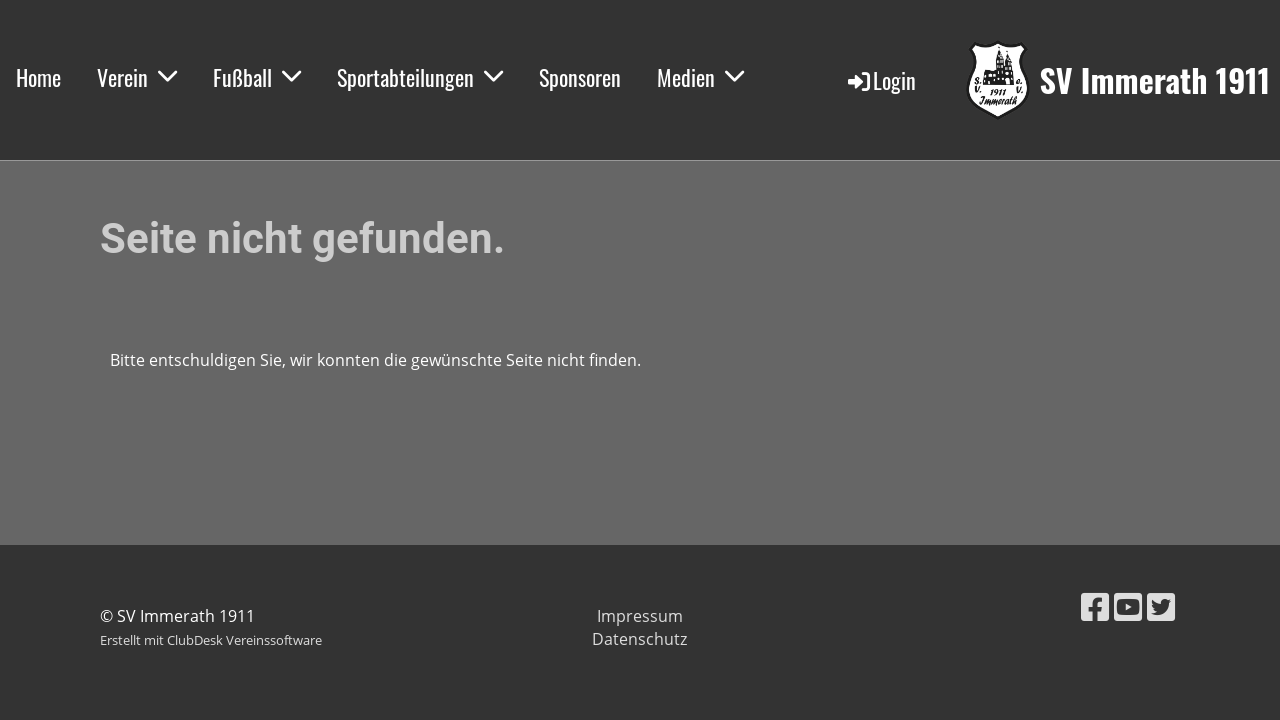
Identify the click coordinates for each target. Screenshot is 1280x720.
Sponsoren (580, 77)
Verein (137, 77)
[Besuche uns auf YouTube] (1128, 606)
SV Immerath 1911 (1155, 80)
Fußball (257, 77)
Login (880, 80)
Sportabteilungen (420, 77)
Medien (700, 77)
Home (38, 77)
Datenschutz (639, 639)
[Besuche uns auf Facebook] (1095, 606)
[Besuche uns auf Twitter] (1161, 606)
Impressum (640, 616)
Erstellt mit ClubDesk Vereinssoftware (211, 640)
